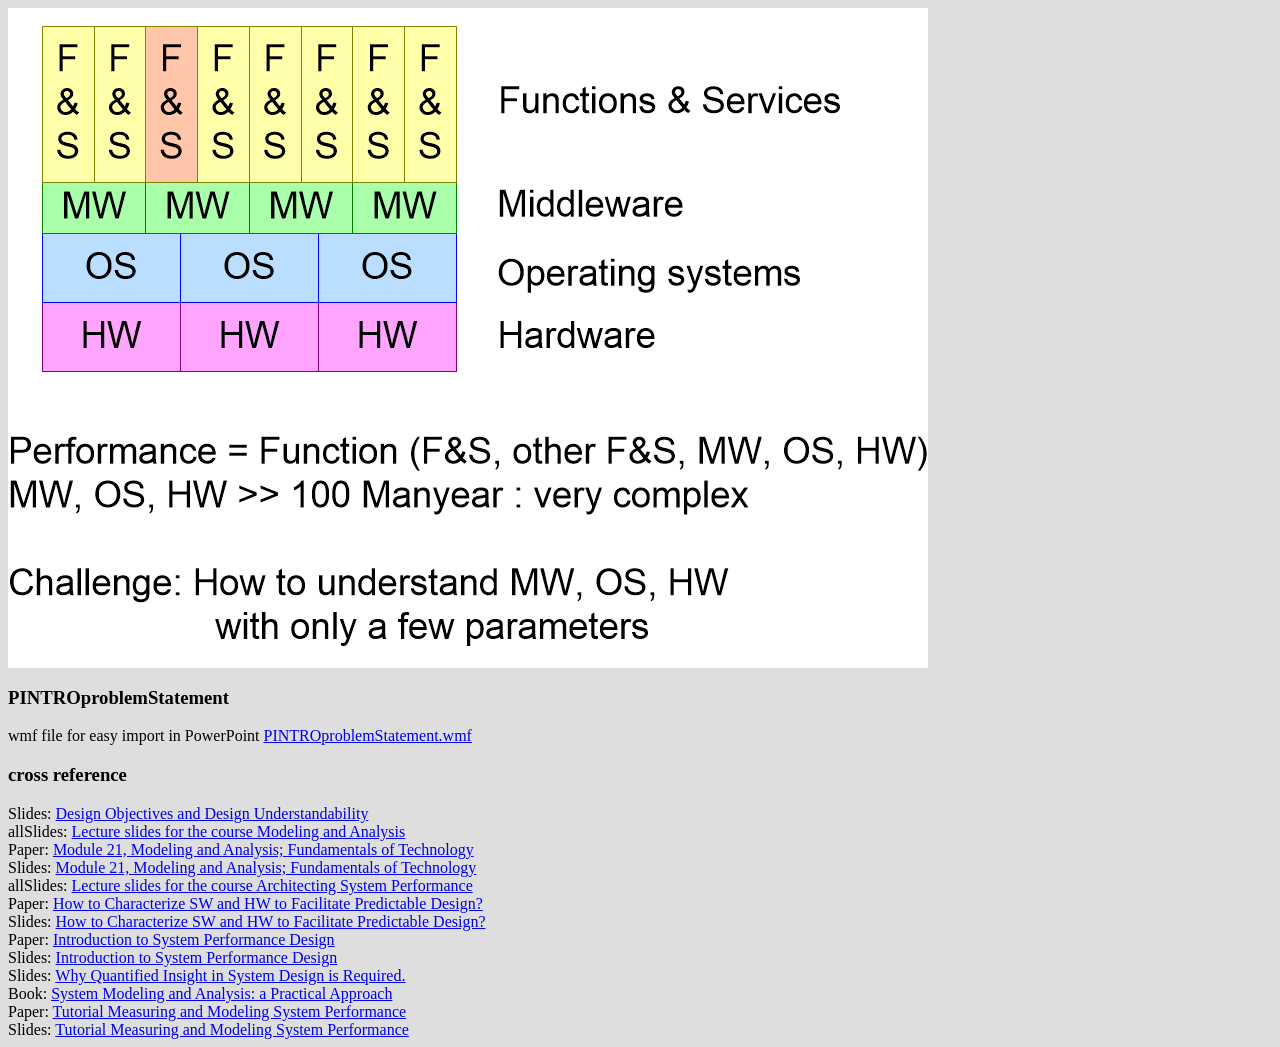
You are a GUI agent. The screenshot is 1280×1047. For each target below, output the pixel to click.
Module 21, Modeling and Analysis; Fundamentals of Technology (263, 849)
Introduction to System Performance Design (194, 939)
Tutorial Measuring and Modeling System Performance (230, 1011)
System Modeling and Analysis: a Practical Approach (221, 993)
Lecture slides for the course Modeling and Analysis (239, 831)
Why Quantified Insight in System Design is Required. (230, 975)
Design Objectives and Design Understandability (212, 813)
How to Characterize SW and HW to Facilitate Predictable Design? (268, 903)
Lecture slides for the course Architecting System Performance (272, 885)
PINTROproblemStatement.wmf (368, 735)
